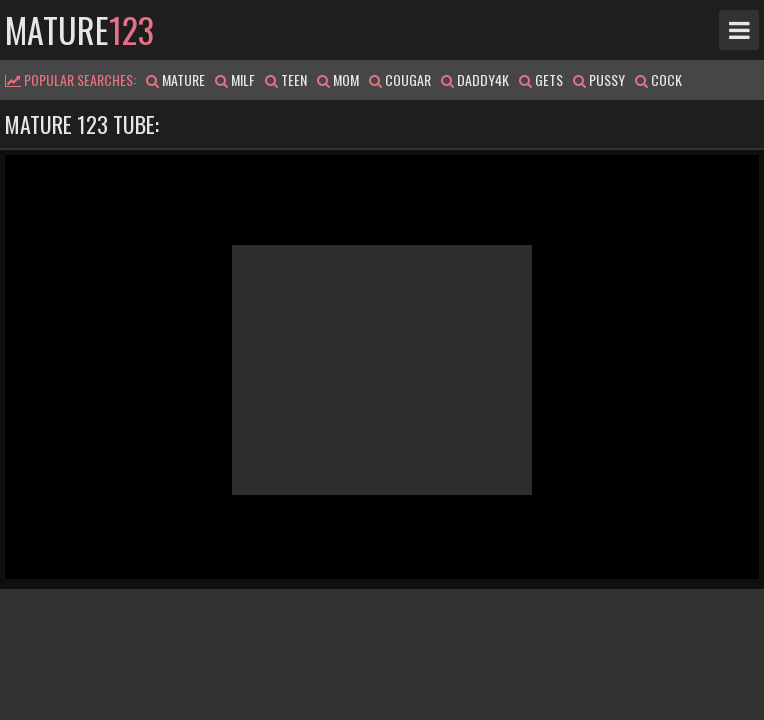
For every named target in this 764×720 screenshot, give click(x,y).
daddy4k (475, 79)
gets (541, 79)
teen (286, 79)
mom (338, 79)
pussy (599, 79)
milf (235, 79)
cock (658, 79)
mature (79, 30)
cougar (400, 79)
